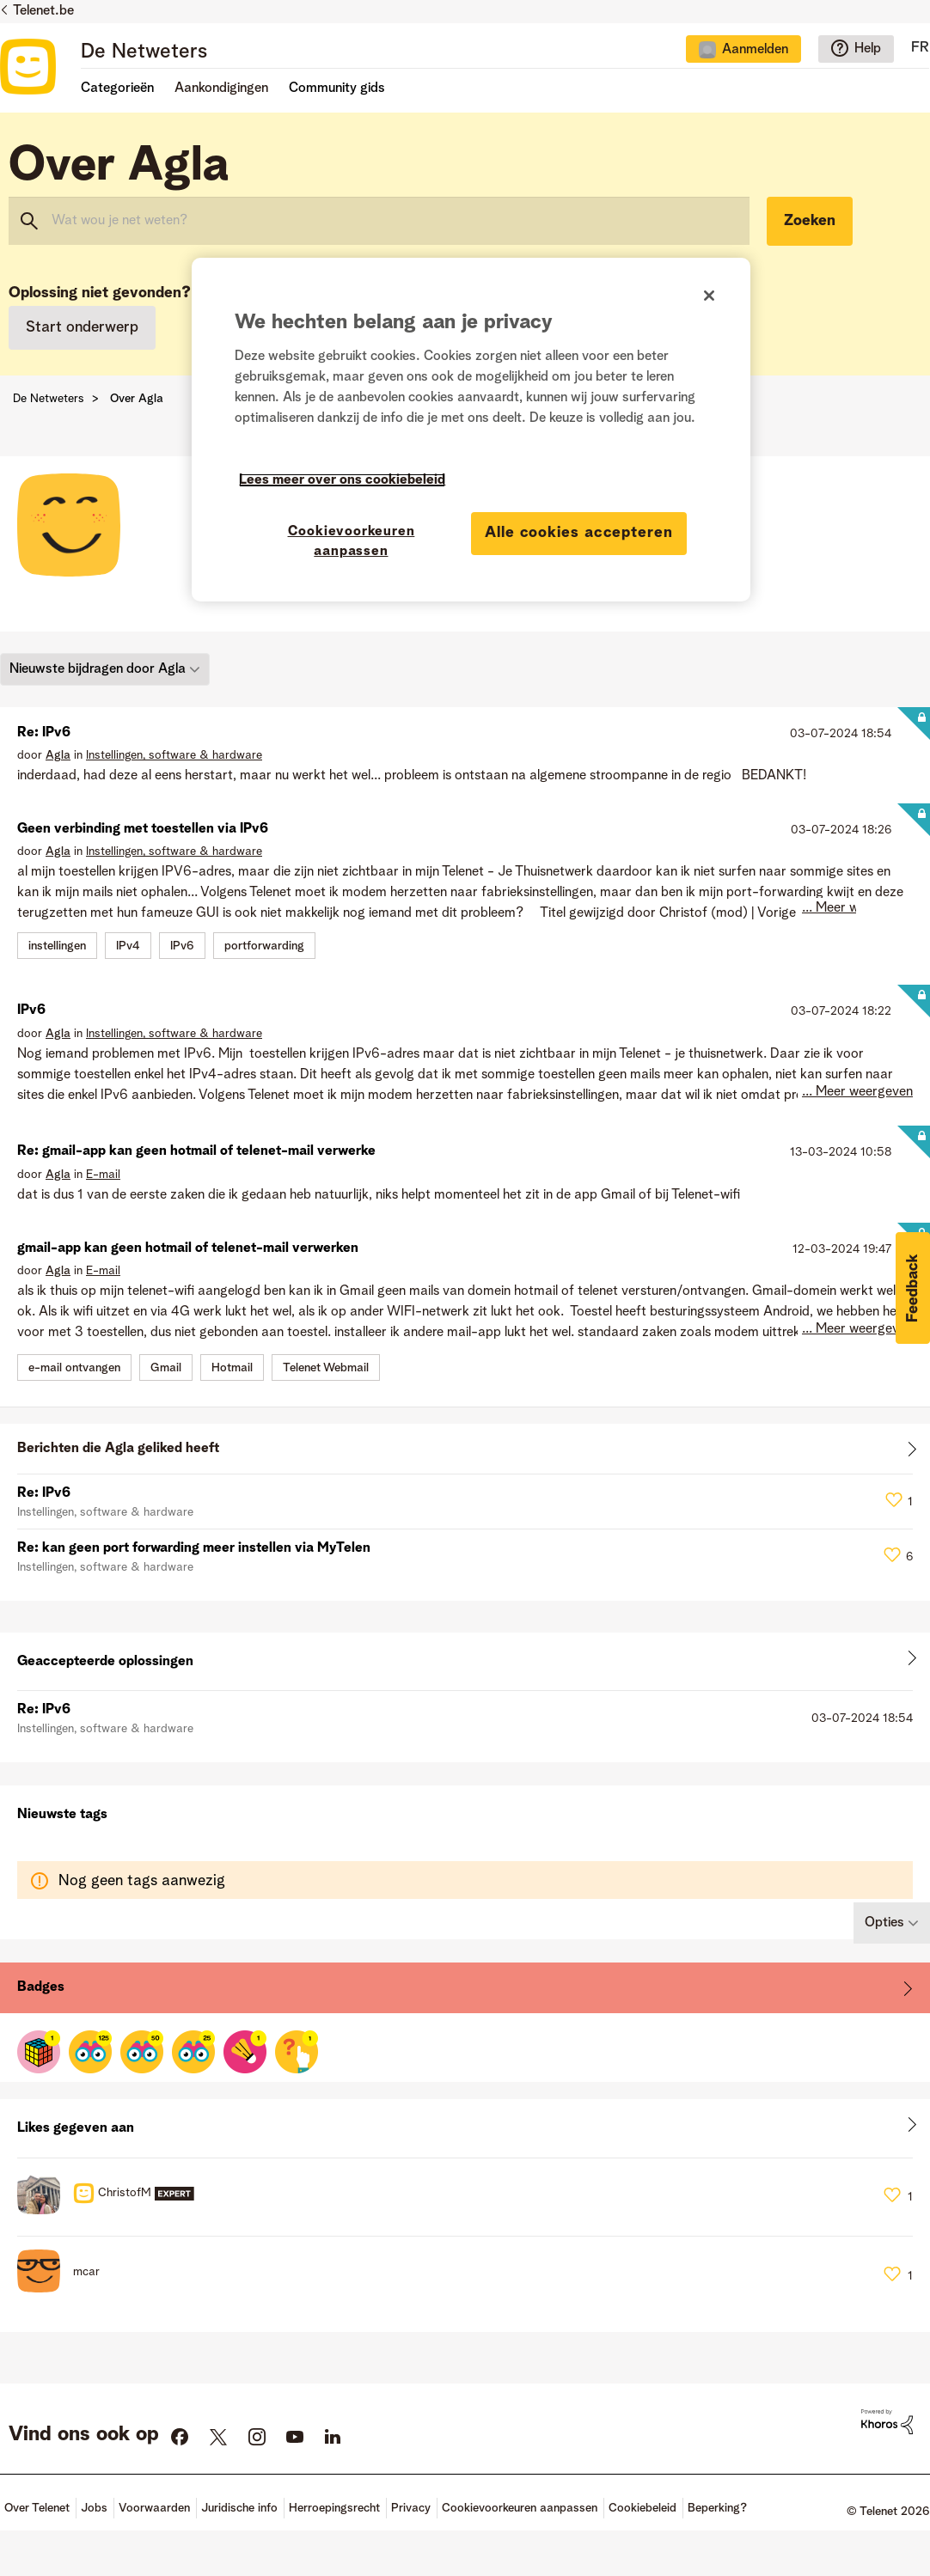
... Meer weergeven (857, 908)
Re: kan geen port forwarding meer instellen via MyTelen (193, 1548)
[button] (913, 1288)
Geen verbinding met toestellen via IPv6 (142, 829)
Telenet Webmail (326, 1368)
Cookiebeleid (642, 2508)
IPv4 (128, 946)
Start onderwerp (82, 327)
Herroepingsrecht (334, 2508)
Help (867, 49)
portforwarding (264, 946)
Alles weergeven (465, 1452)
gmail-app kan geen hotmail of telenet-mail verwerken (187, 1248)
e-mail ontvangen (74, 1368)
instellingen (57, 946)
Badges (40, 1987)
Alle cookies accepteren (579, 532)
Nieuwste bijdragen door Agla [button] (97, 668)
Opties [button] (884, 1923)
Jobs (94, 2508)
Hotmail (232, 1368)
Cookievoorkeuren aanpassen (519, 2508)
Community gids (337, 88)
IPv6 (182, 946)
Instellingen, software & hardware (174, 755)
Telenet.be (43, 11)
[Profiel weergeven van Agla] (58, 755)
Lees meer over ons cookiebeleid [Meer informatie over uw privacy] (342, 480)
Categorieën (117, 88)
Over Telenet (37, 2508)
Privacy (411, 2508)
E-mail (103, 1175)
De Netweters (144, 52)
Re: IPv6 (43, 733)
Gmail (165, 1368)
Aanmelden (755, 50)
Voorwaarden (154, 2508)
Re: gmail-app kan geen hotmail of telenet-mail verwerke (196, 1151)
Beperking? (717, 2508)
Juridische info (239, 2508)
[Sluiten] (709, 295)
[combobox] (379, 221)
